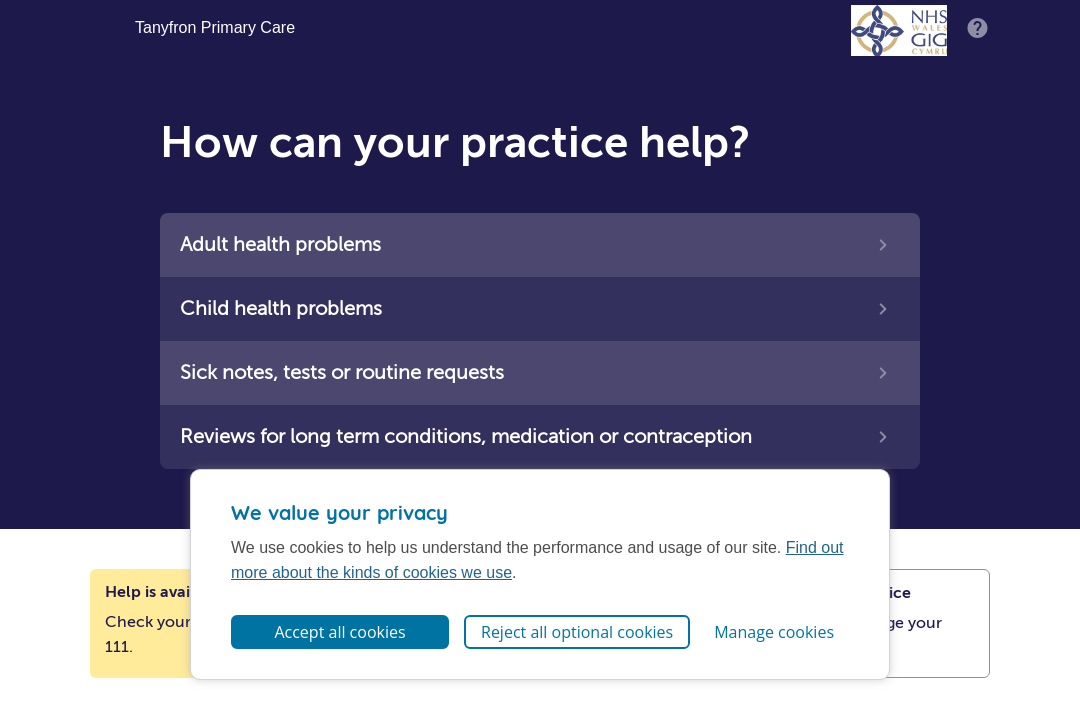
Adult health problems (280, 244)
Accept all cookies (339, 632)
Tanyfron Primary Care (215, 28)
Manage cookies (774, 632)
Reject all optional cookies (577, 632)
